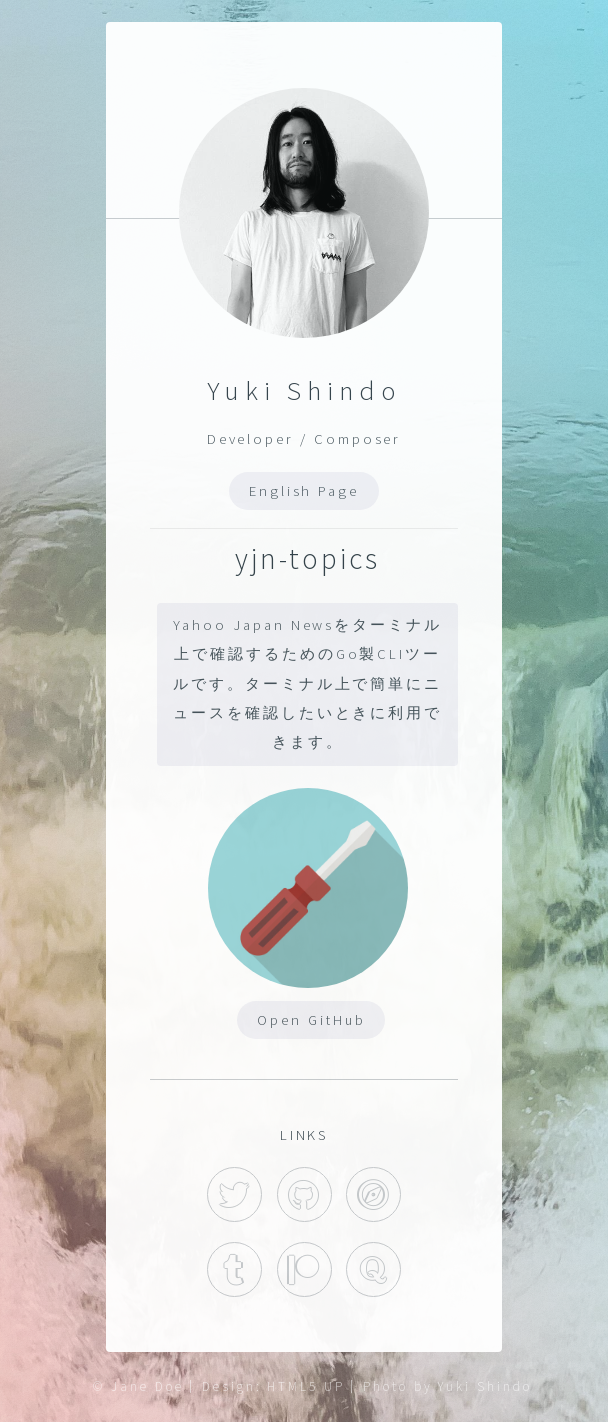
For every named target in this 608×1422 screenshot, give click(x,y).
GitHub (304, 1194)
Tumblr (234, 1269)
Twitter (234, 1194)
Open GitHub (311, 1020)
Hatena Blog (373, 1194)
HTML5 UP (305, 1386)
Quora (373, 1269)
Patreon (304, 1269)
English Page (304, 491)
